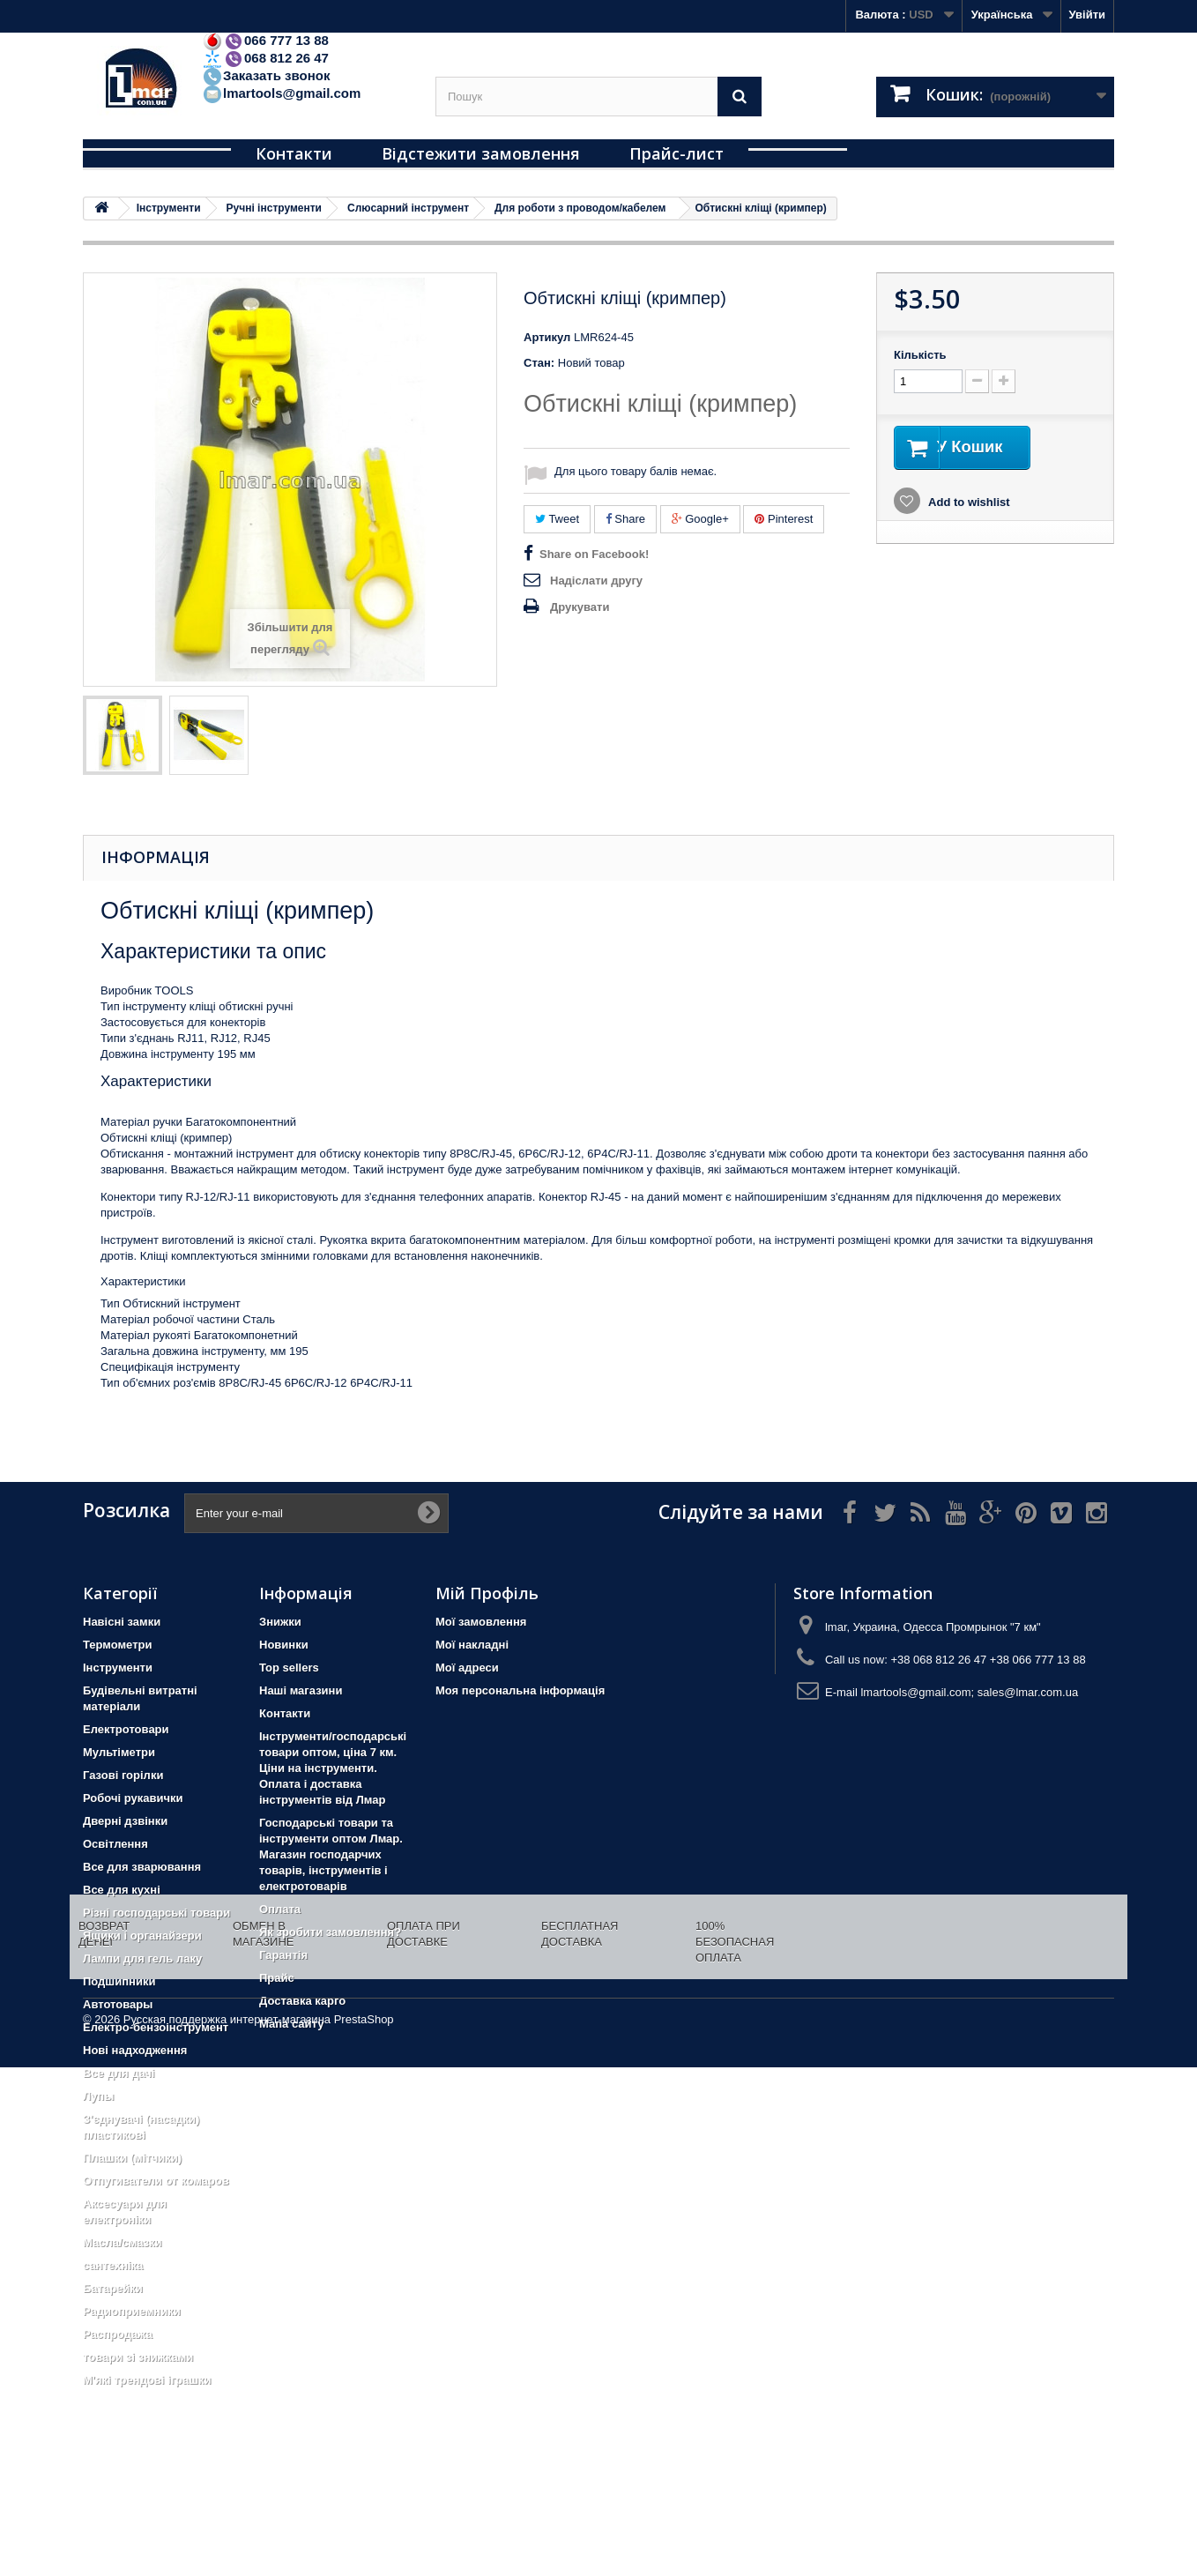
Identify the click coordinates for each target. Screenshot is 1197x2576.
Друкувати (579, 607)
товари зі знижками (138, 2357)
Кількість (920, 354)
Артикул (547, 337)
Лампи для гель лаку (142, 1958)
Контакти (294, 153)
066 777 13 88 (265, 40)
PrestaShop (364, 2528)
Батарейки (113, 2288)
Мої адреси (467, 1667)
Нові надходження (135, 2050)
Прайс (276, 1977)
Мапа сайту (291, 2023)
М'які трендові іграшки (147, 2379)
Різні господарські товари (156, 1912)
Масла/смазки (122, 2242)
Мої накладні (472, 1644)
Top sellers (289, 1667)
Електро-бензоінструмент (155, 2027)
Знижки (280, 1621)
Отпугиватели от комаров (156, 2180)
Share (625, 518)
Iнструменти (117, 1667)
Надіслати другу (596, 580)
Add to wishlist (968, 503)
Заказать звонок (266, 75)
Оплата (280, 1909)
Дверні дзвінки (125, 1821)
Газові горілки (123, 1775)
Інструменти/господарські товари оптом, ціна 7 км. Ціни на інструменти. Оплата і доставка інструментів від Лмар (332, 1768)
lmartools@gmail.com (281, 93)
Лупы (98, 2096)
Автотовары (117, 2004)
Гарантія (283, 1955)
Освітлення (115, 1843)
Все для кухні (121, 1889)
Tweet (557, 518)
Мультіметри (119, 1752)
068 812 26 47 (265, 57)
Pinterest (784, 518)
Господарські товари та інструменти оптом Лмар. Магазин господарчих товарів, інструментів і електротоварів (331, 1854)
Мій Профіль (487, 1593)
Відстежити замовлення (481, 153)
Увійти (1086, 14)
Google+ (700, 518)
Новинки (284, 1644)
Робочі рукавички (132, 1798)
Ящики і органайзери (142, 1935)
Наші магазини (300, 1690)
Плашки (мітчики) (132, 2157)
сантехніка (113, 2265)
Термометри (117, 1644)
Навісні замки (121, 1621)
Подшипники (119, 1981)
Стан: (539, 362)
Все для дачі (119, 2073)
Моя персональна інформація (520, 1690)
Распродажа (117, 2334)
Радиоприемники (132, 2311)
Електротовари (126, 1729)
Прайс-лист (676, 153)
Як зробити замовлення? (330, 1932)
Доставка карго (302, 2000)
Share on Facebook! (594, 554)
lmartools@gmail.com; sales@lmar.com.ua (969, 1692)
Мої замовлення (480, 1621)
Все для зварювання (142, 1866)
